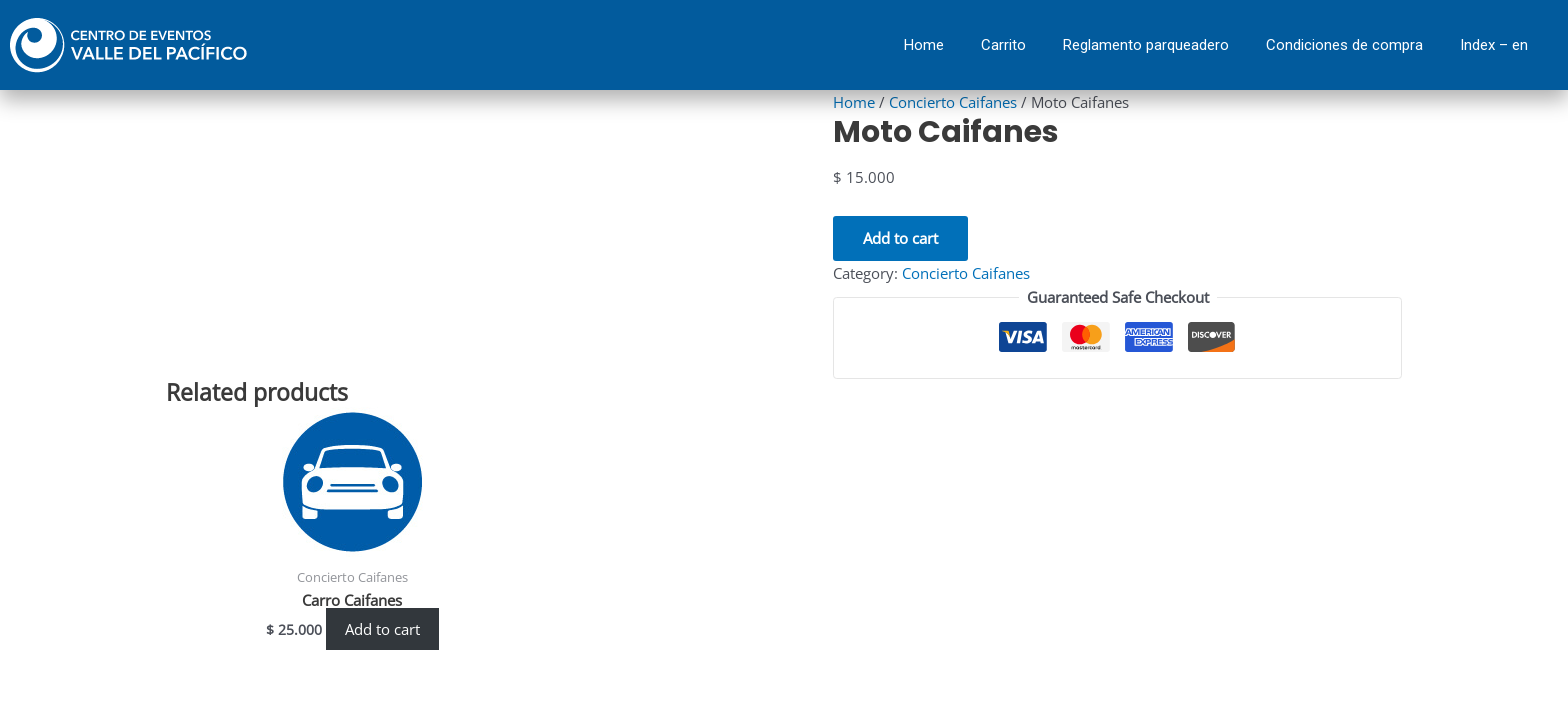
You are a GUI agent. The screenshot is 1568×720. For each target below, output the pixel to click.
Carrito (1003, 45)
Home (924, 45)
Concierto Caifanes (953, 102)
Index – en (1494, 45)
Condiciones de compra (1344, 45)
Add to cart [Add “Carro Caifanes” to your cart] (382, 629)
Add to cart (900, 237)
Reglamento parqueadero (1146, 45)
